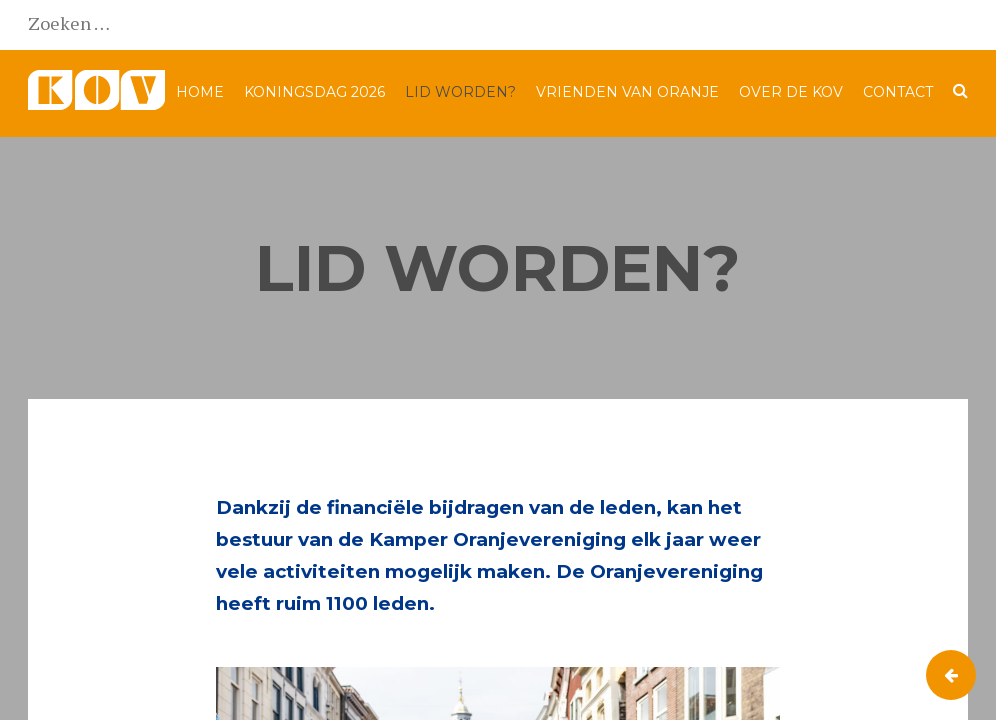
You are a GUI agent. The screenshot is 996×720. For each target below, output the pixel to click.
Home (200, 92)
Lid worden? (460, 92)
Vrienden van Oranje (627, 92)
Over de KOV (791, 92)
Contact (898, 92)
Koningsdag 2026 (314, 92)
